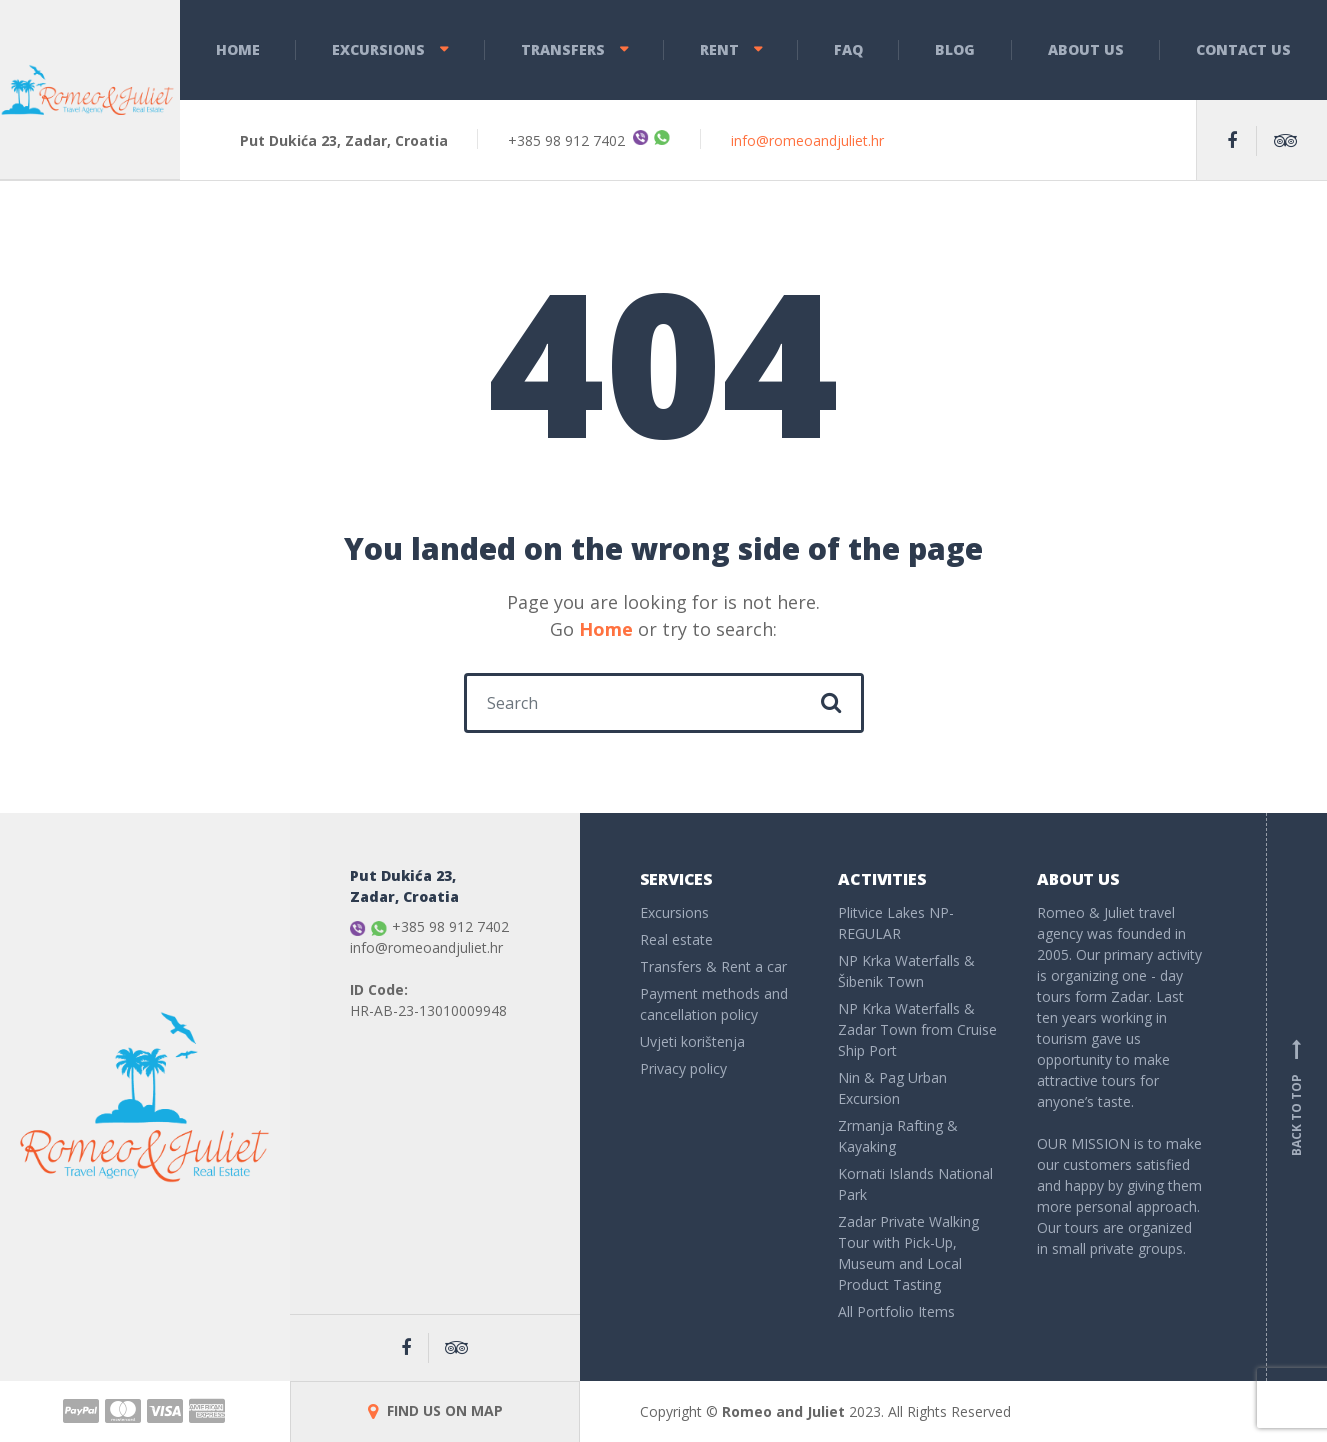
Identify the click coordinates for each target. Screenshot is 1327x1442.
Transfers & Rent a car (713, 966)
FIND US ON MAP (435, 1410)
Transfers (563, 49)
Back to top (1297, 1097)
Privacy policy (683, 1068)
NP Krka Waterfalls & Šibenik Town (906, 971)
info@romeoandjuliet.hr (807, 140)
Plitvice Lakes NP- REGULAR (896, 923)
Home (238, 49)
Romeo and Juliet (783, 1411)
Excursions (378, 49)
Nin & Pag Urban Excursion (892, 1088)
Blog (955, 49)
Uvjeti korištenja (692, 1041)
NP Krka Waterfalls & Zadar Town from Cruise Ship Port (917, 1029)
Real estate (676, 939)
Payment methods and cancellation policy (714, 1004)
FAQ (848, 49)
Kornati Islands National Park (915, 1184)
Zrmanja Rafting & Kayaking (898, 1136)
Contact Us (1243, 49)
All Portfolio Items (896, 1311)
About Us (1086, 49)
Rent (719, 49)
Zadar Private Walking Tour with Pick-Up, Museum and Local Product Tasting (908, 1253)
